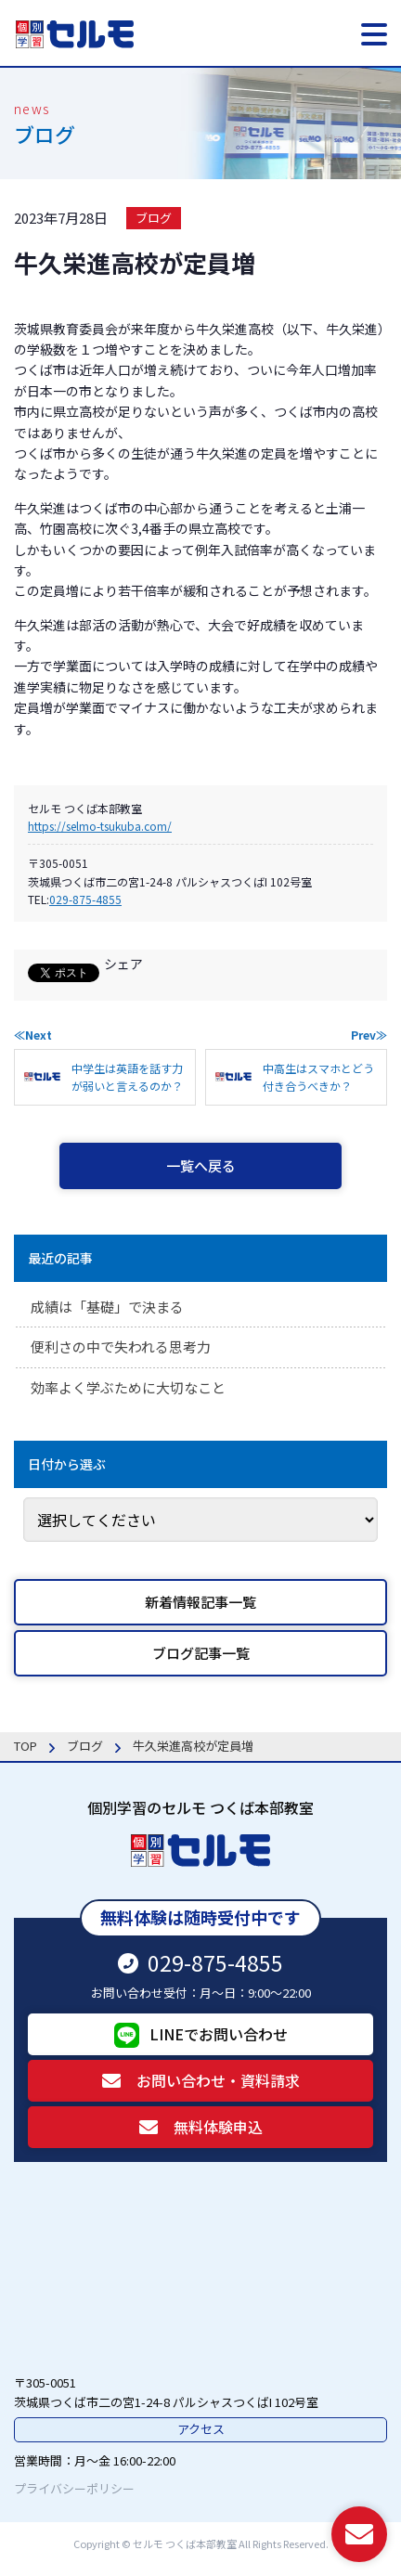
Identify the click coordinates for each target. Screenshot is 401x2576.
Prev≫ (369, 1034)
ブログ (154, 218)
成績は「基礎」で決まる (107, 1306)
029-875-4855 (85, 899)
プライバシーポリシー (74, 2488)
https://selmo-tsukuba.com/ (100, 826)
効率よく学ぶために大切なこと (128, 1387)
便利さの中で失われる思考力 (121, 1346)
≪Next (33, 1034)
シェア (123, 963)
